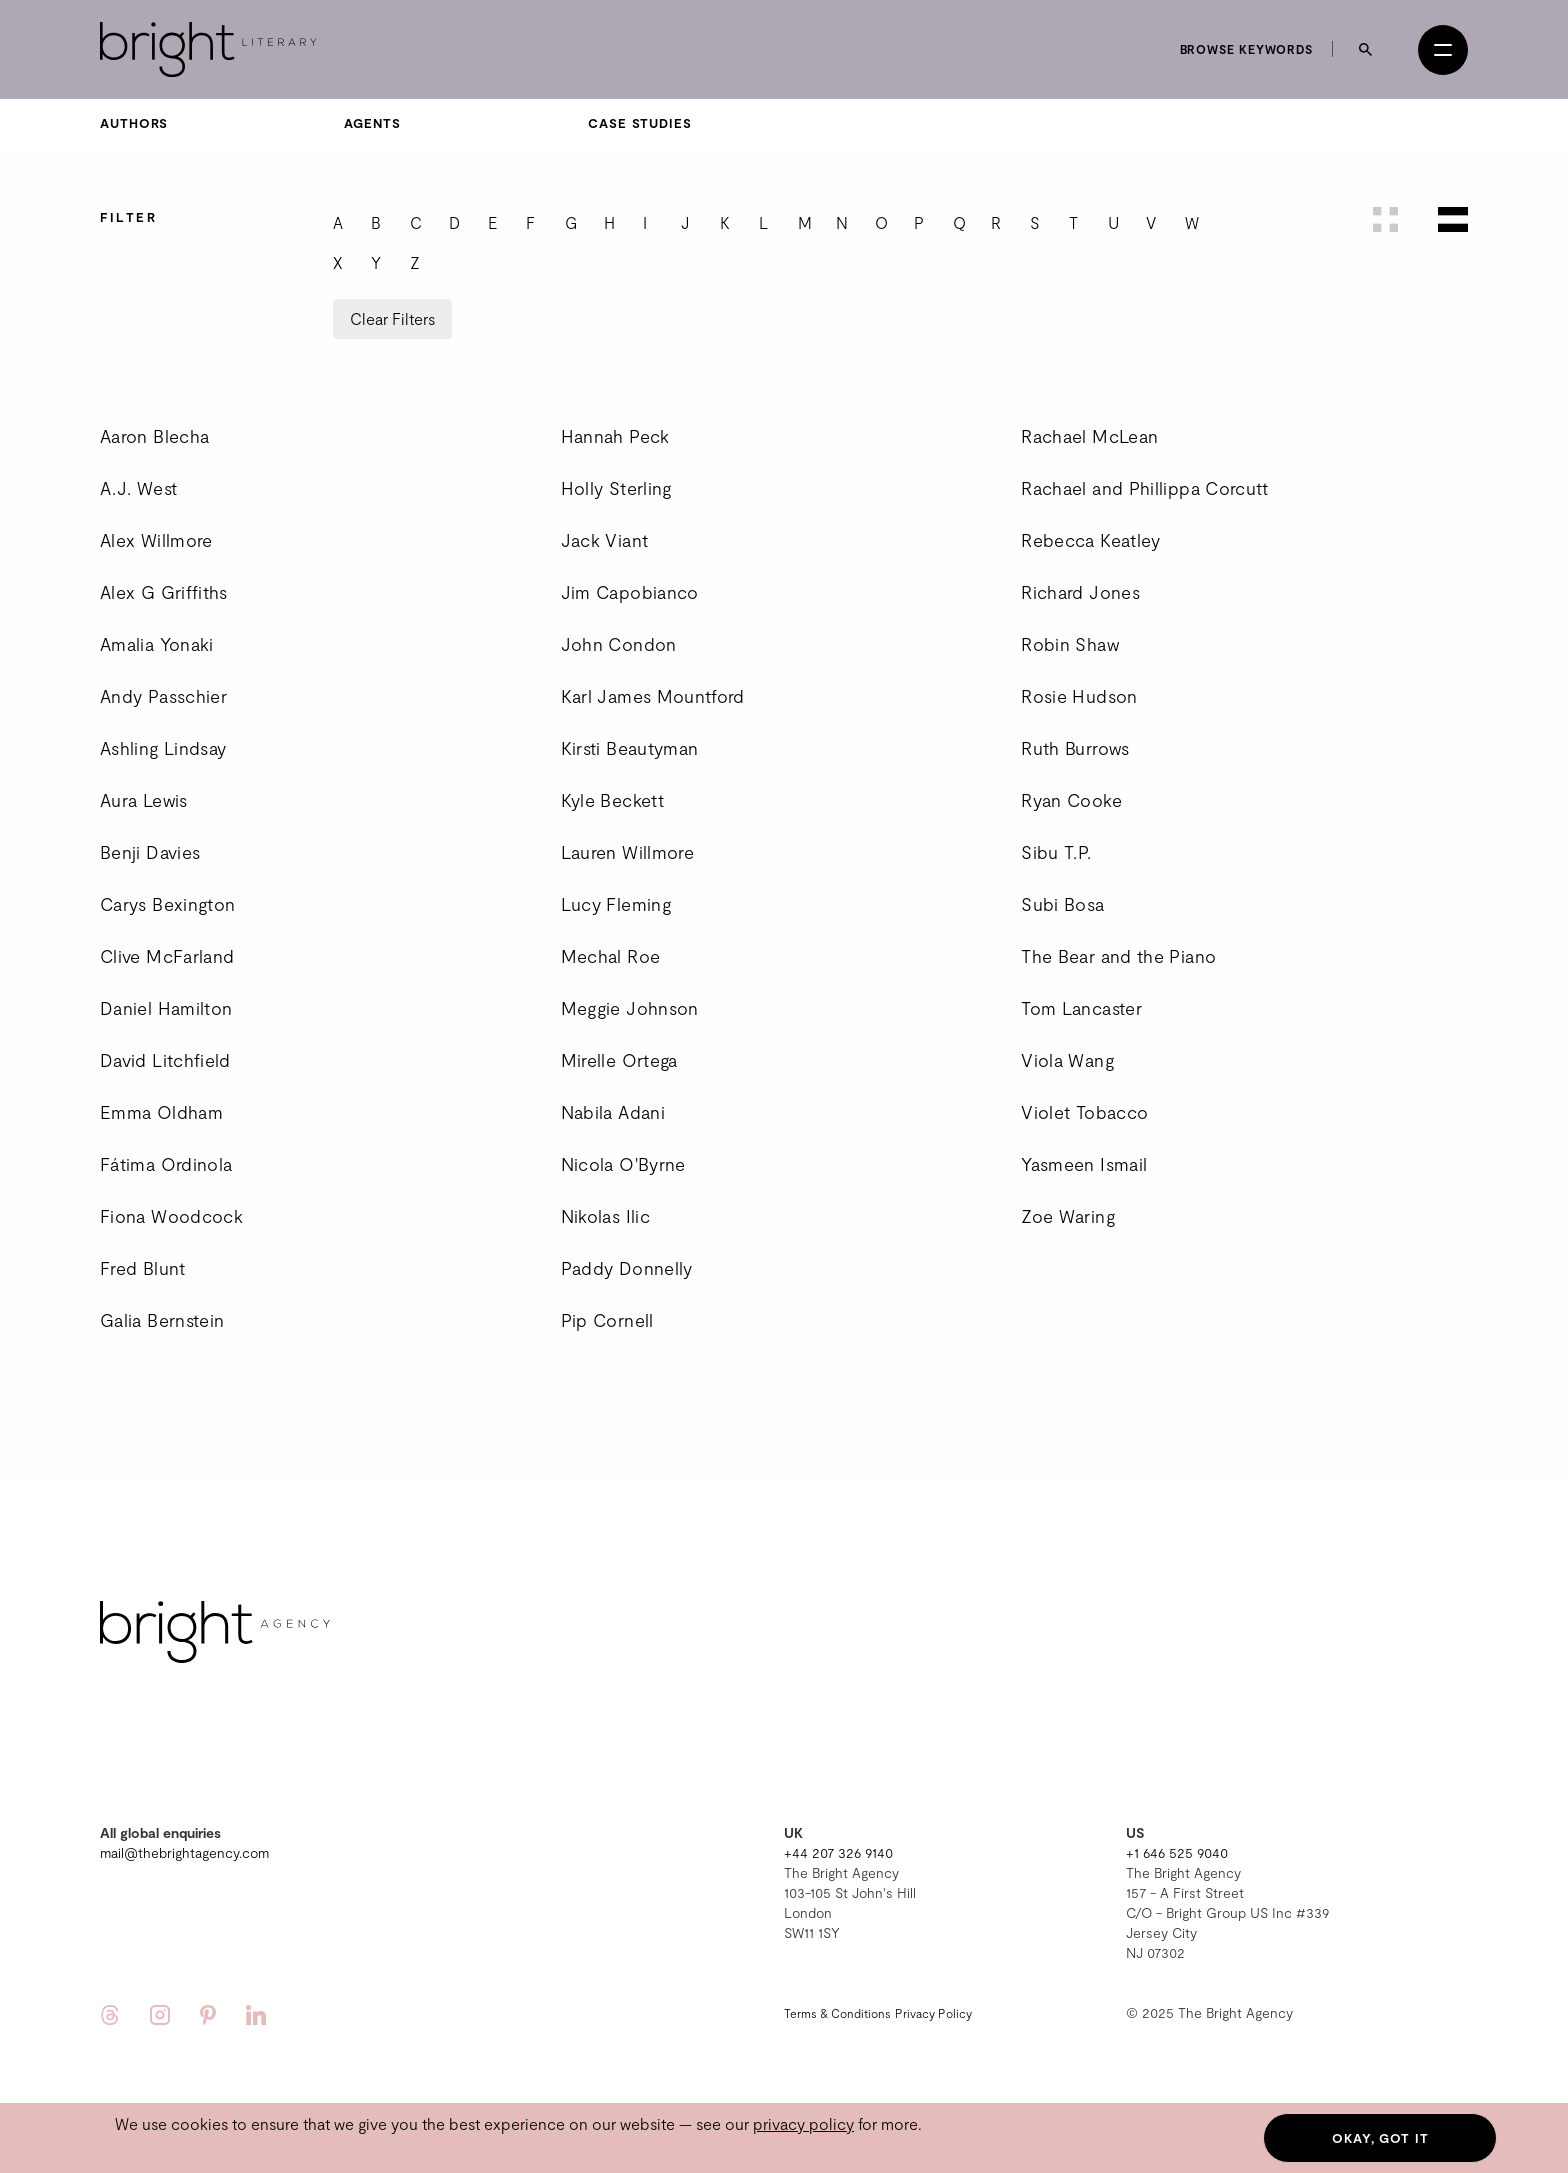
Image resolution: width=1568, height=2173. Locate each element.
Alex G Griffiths (164, 592)
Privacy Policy (933, 2013)
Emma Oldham (161, 1112)
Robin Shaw (1070, 644)
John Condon (619, 644)
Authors (134, 123)
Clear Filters (392, 318)
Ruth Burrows (1075, 748)
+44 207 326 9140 (838, 1852)
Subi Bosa (1062, 904)
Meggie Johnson (630, 1008)
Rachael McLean (1089, 436)
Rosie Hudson (1079, 696)
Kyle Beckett (612, 800)
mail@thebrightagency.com (184, 1852)
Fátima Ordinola (166, 1164)
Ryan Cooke (1071, 800)
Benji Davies (150, 852)
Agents (372, 123)
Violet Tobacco (1084, 1112)
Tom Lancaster (1081, 1008)
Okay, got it (1380, 2138)
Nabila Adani (613, 1112)
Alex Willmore (156, 540)
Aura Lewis (144, 800)
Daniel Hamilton (166, 1008)
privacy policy (803, 2123)
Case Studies (640, 123)
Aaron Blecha (154, 436)
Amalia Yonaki (157, 644)
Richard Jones (1080, 592)
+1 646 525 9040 (1177, 1852)
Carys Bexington (167, 904)
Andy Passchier (163, 696)
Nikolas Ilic (605, 1216)
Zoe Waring (1068, 1216)
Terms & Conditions (837, 2013)
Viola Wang (1067, 1060)
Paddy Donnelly (627, 1268)
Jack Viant (605, 540)
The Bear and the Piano (1118, 956)
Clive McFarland (167, 956)
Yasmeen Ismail (1084, 1164)
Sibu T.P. (1056, 852)
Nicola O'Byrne (623, 1164)
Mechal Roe (611, 956)
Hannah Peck (615, 436)
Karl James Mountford (653, 696)
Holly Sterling (616, 488)
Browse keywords (1247, 49)
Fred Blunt (143, 1268)
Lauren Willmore (627, 852)
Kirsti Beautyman (630, 748)
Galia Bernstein (162, 1320)
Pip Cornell (607, 1320)
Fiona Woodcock (171, 1216)
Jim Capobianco (630, 592)
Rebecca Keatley (1090, 540)
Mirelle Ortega (619, 1060)
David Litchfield (165, 1060)
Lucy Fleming (616, 904)
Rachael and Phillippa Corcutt (1144, 488)
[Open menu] (1443, 50)
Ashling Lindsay (163, 748)
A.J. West (138, 488)
